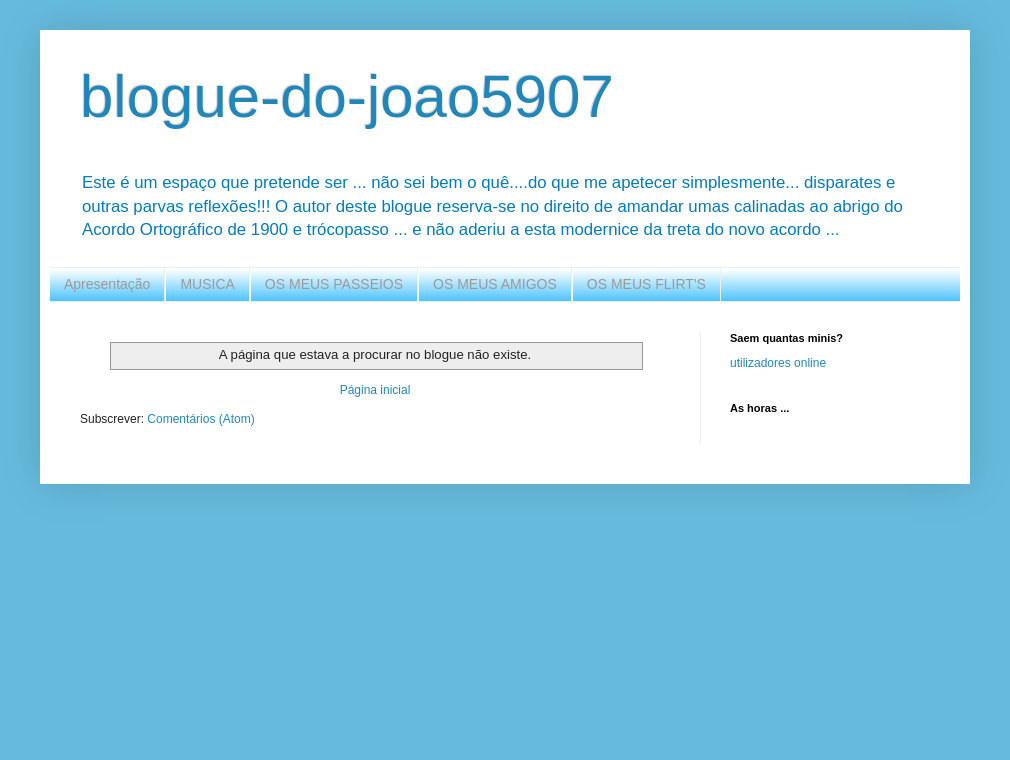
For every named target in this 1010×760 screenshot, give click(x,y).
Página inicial (375, 390)
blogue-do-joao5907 (347, 96)
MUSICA (207, 284)
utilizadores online (778, 363)
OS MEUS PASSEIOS (334, 284)
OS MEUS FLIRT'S (646, 284)
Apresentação (107, 284)
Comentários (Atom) (200, 419)
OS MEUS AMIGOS (495, 284)
